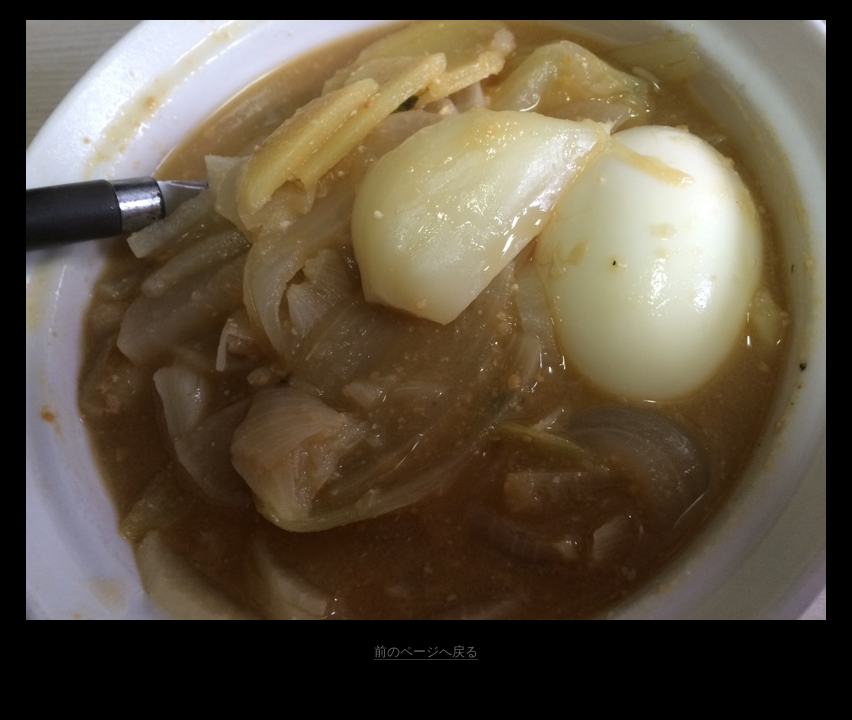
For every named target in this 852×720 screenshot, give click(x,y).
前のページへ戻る (426, 651)
